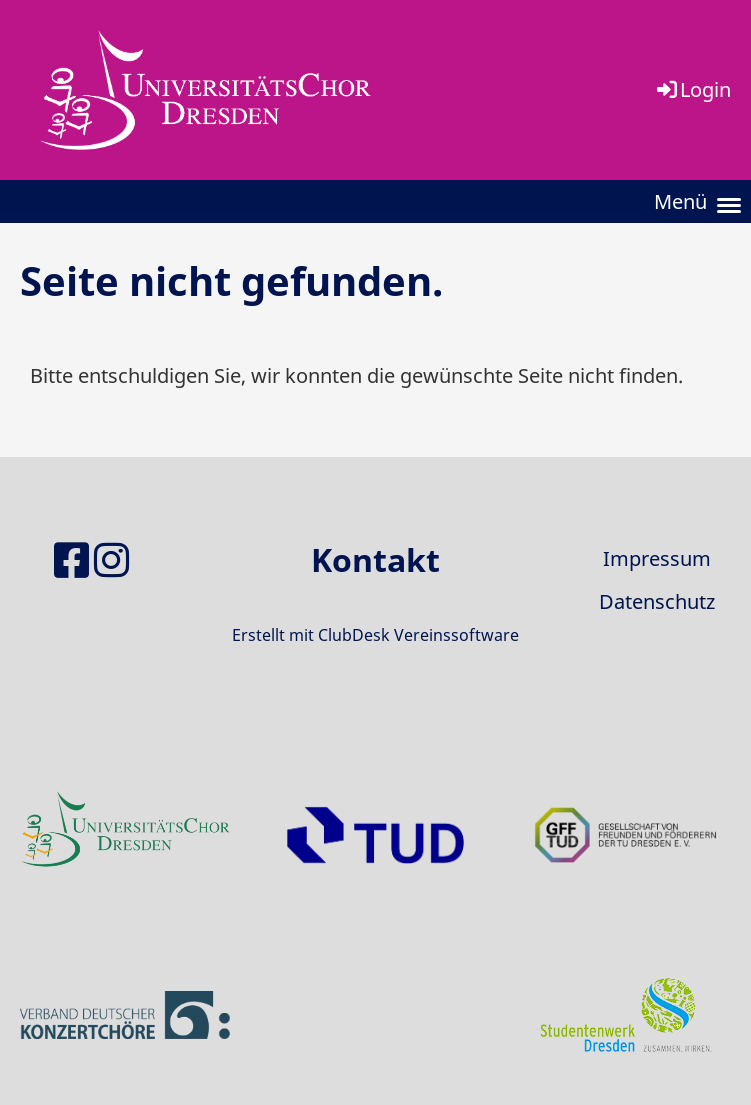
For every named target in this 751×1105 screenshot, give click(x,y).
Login (692, 89)
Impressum (657, 558)
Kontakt (375, 559)
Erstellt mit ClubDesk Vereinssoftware (375, 635)
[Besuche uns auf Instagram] (111, 559)
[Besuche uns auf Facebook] (71, 559)
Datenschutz (657, 601)
